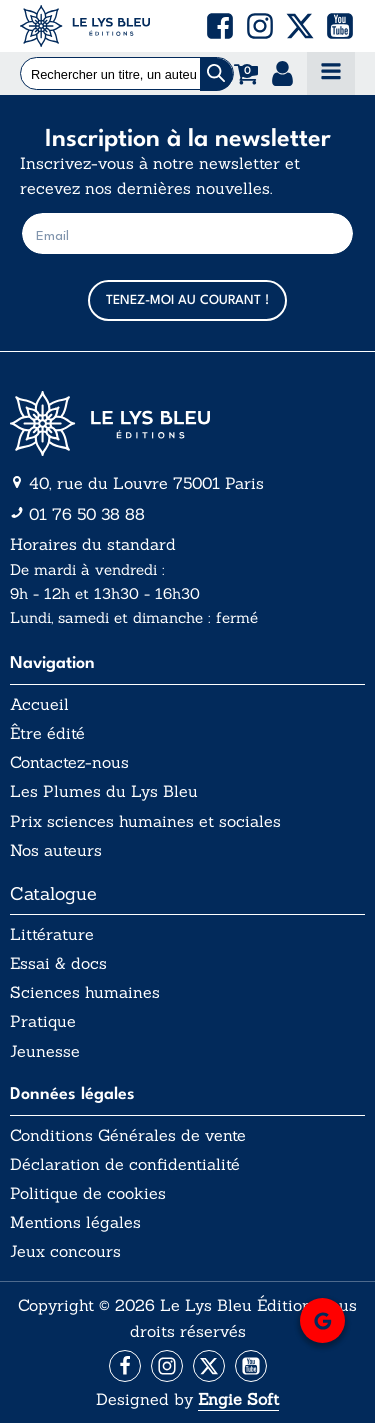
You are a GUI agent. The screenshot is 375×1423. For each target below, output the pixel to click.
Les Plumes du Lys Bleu (104, 791)
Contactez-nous (69, 762)
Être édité (47, 733)
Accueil (39, 704)
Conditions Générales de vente (128, 1135)
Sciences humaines (85, 992)
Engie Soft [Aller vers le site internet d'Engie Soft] (238, 1399)
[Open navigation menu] (331, 73)
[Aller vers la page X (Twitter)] (209, 1366)
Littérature (52, 934)
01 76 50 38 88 (87, 514)
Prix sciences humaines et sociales (145, 821)
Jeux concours (65, 1251)
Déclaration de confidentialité (125, 1164)
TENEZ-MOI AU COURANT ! (187, 300)
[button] (220, 26)
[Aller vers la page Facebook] (125, 1366)
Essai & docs (58, 963)
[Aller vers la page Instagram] (167, 1366)
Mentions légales (75, 1222)
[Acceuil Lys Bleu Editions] (85, 26)
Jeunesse (45, 1051)
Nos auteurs (56, 850)
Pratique (43, 1021)
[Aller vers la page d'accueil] (187, 423)
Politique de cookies (88, 1193)
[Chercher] (216, 74)
